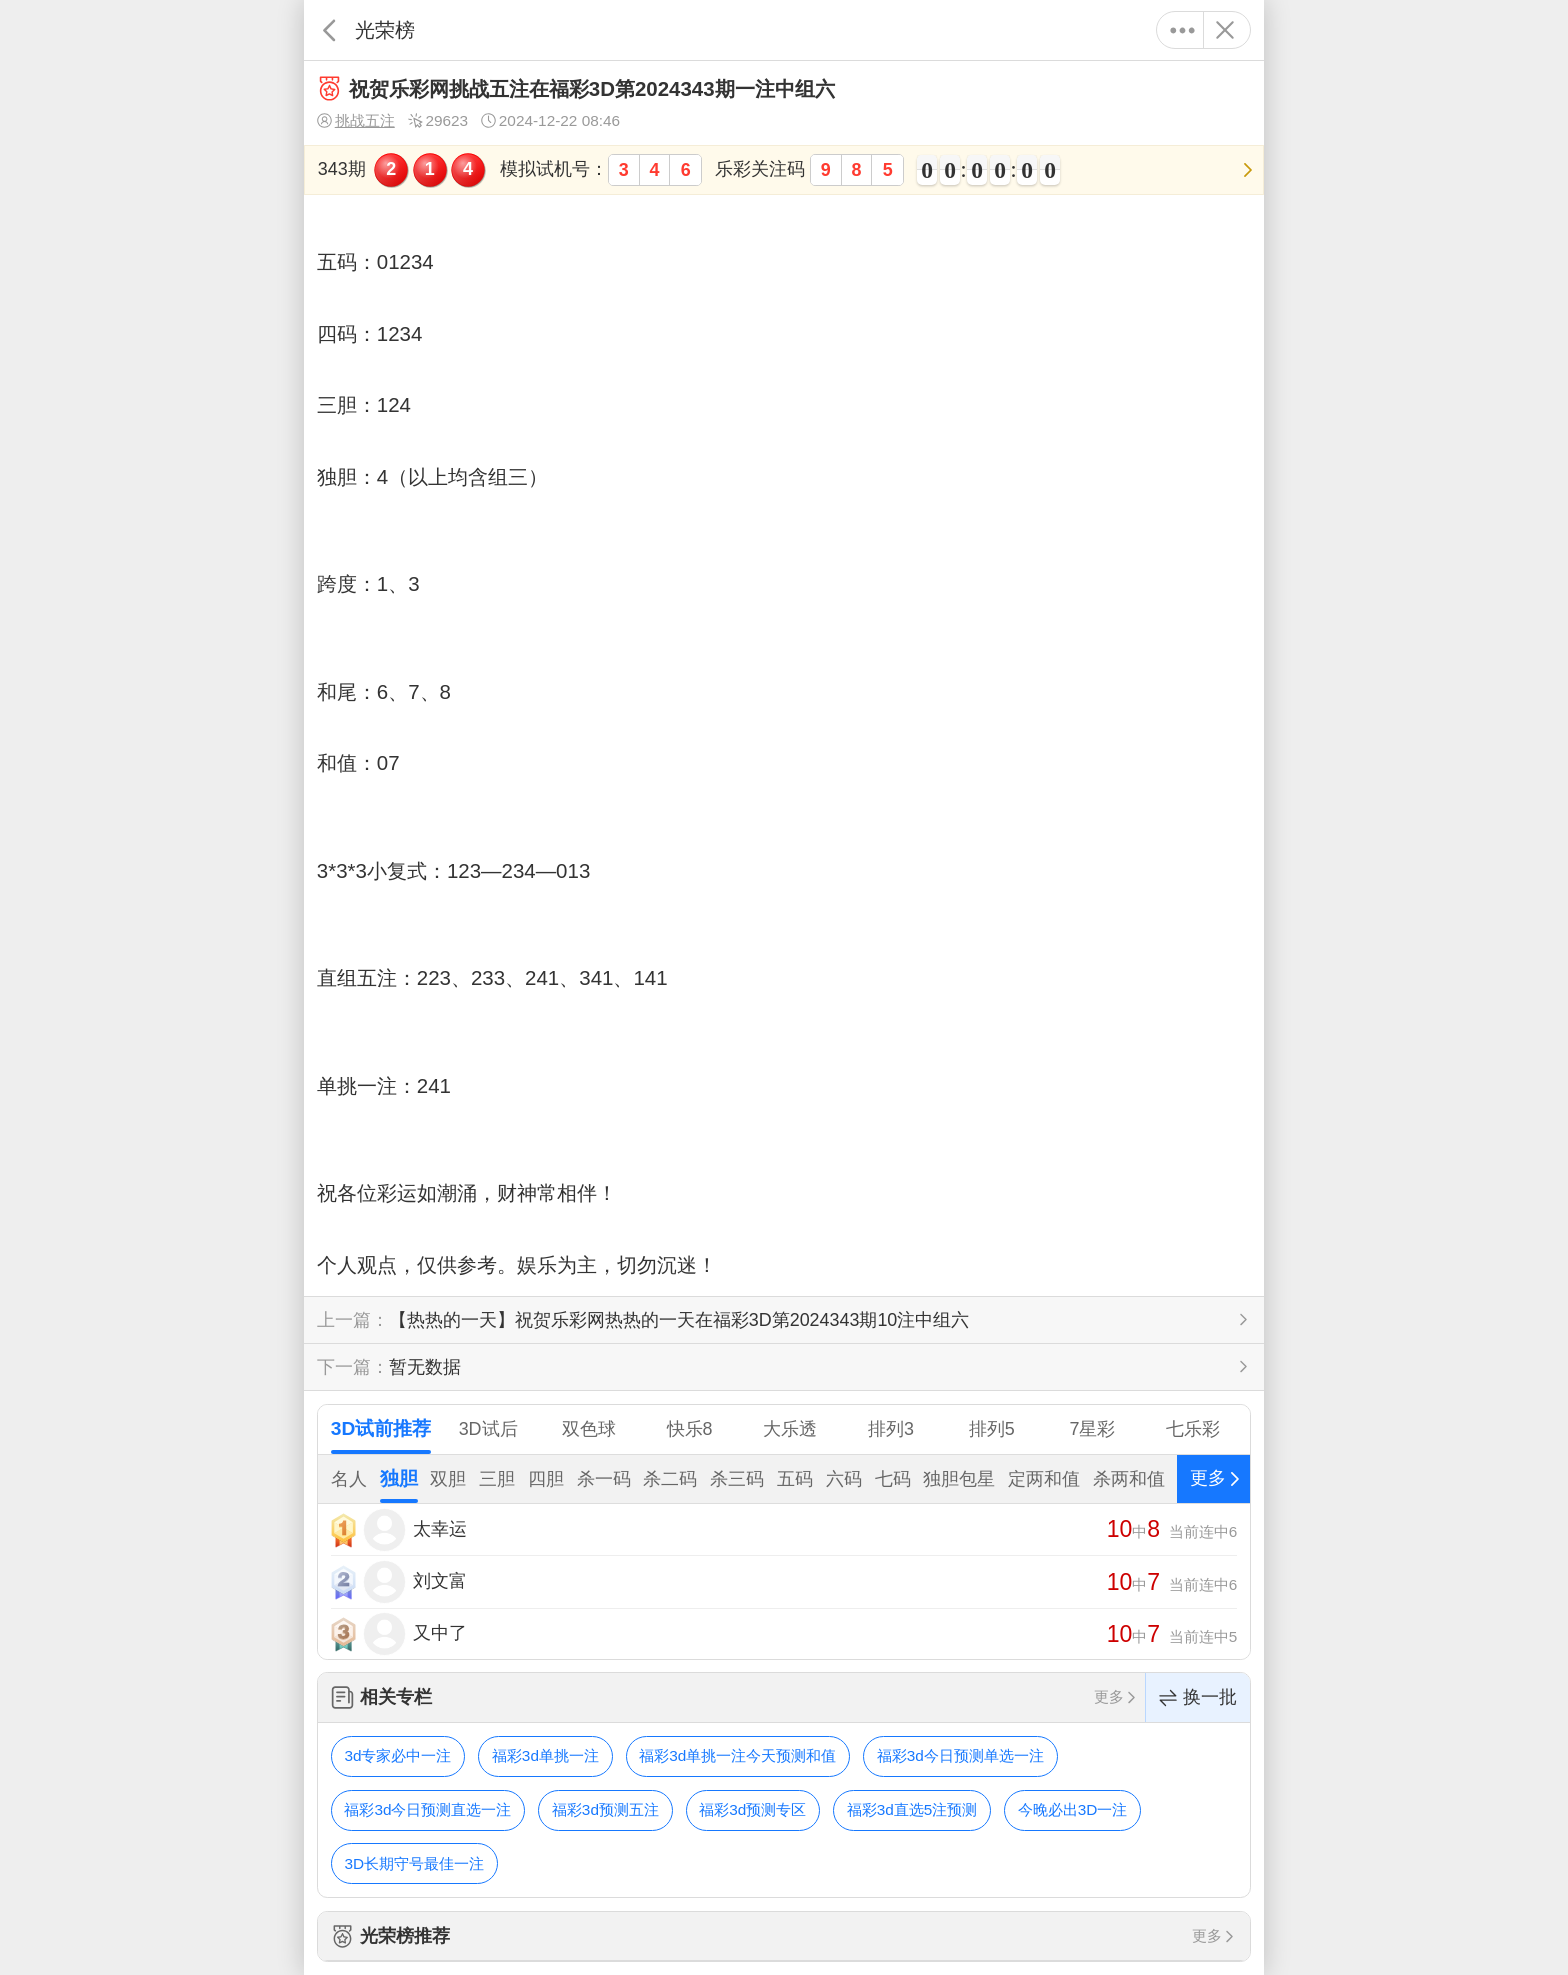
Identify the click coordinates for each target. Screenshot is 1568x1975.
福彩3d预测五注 (605, 1809)
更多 (1182, 30)
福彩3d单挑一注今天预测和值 (737, 1755)
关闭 (1224, 30)
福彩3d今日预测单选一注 (960, 1755)
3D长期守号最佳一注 (414, 1863)
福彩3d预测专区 (752, 1809)
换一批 (1198, 1697)
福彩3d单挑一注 (545, 1755)
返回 (329, 30)
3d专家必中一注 (397, 1755)
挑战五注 (356, 121)
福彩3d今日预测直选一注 (427, 1809)
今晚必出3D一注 (1073, 1809)
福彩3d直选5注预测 (912, 1809)
